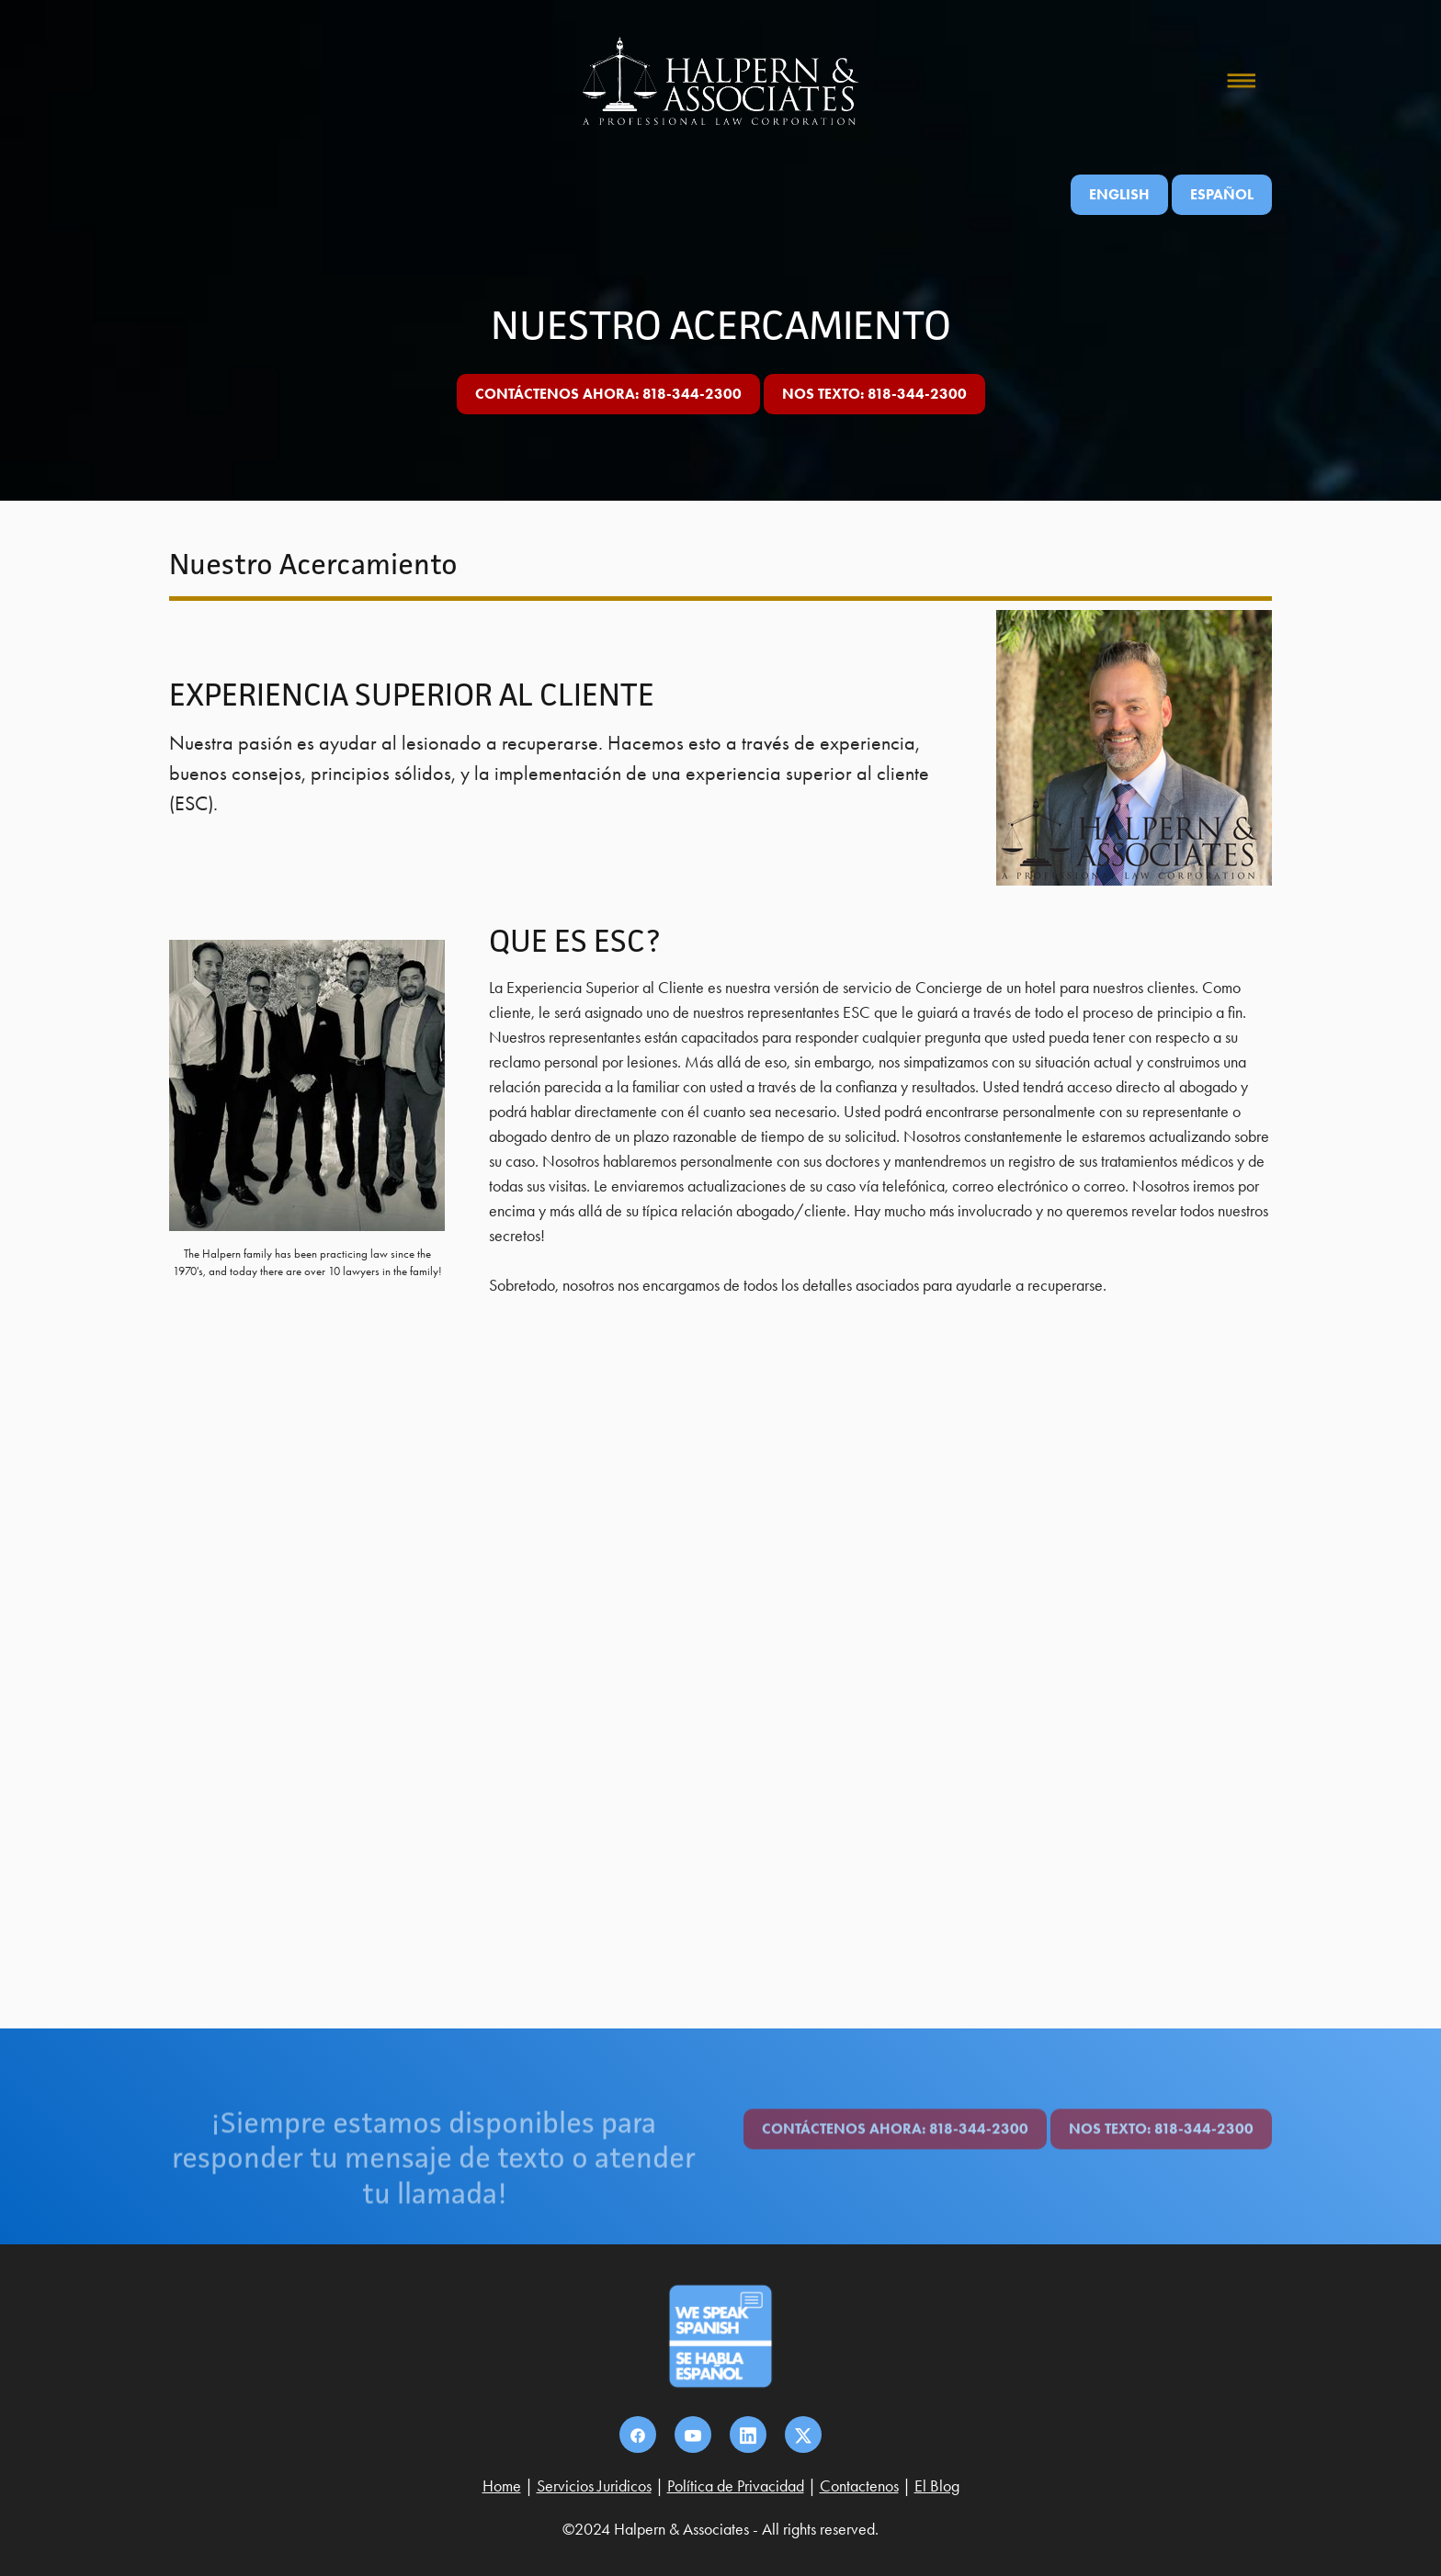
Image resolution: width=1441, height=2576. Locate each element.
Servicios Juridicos (594, 2486)
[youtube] (693, 2434)
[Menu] (1241, 81)
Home (501, 2486)
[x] (803, 2434)
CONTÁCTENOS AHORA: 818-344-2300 (608, 393)
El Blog (936, 2486)
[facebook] (637, 2434)
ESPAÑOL (1222, 194)
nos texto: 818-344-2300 (874, 393)
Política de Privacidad (735, 2486)
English (1119, 194)
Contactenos (859, 2486)
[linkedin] (748, 2434)
